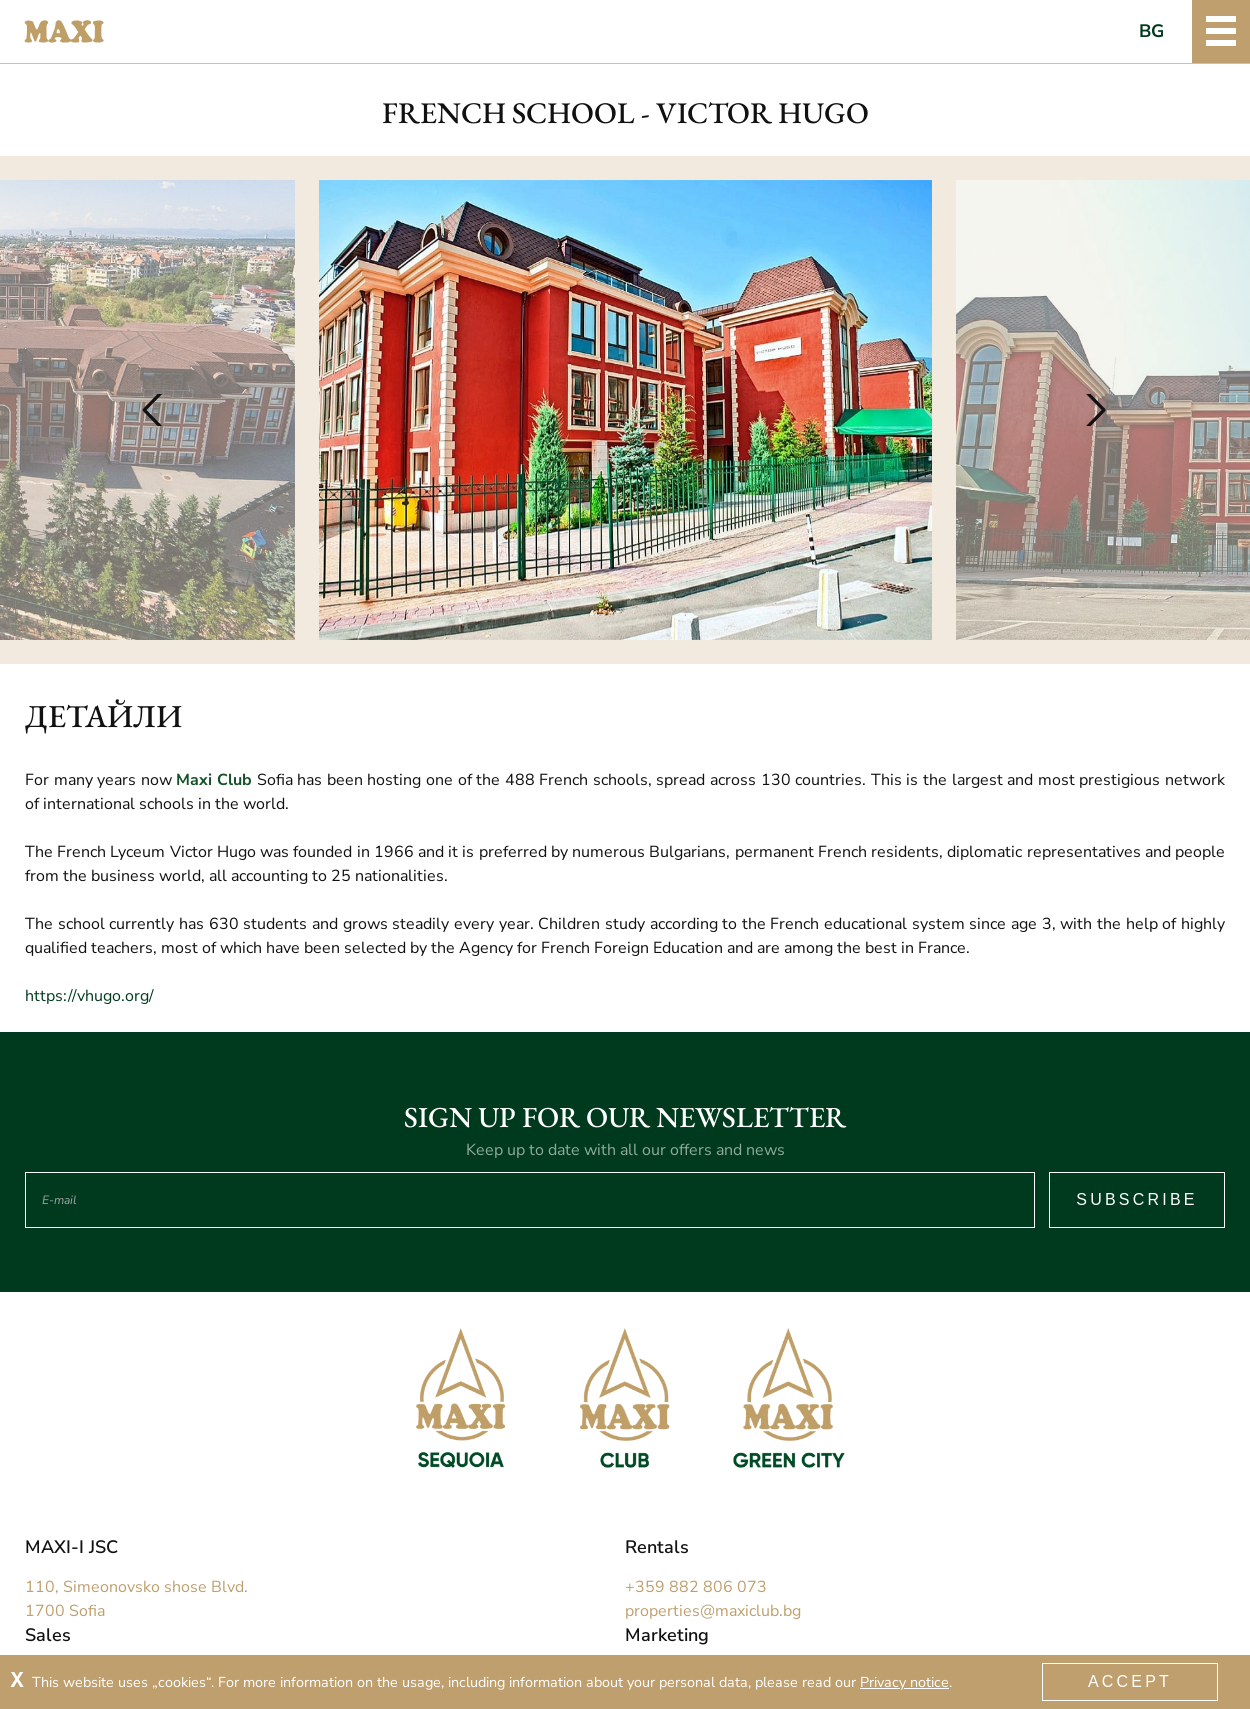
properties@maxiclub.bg (713, 1611)
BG (1152, 31)
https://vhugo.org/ (89, 996)
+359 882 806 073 (696, 1587)
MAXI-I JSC (71, 1547)
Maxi (64, 32)
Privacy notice (904, 1682)
